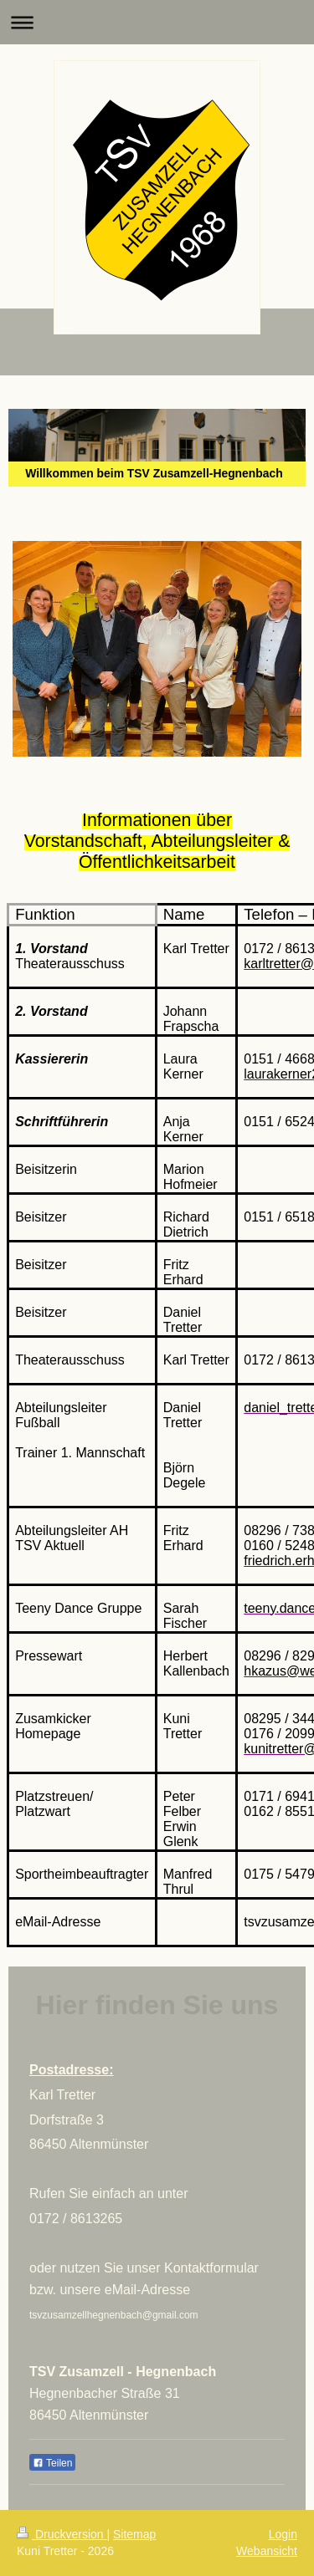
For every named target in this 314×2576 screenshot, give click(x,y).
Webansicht (266, 2551)
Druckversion (61, 2534)
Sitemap (134, 2534)
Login (283, 2534)
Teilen (52, 2463)
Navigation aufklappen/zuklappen (157, 22)
